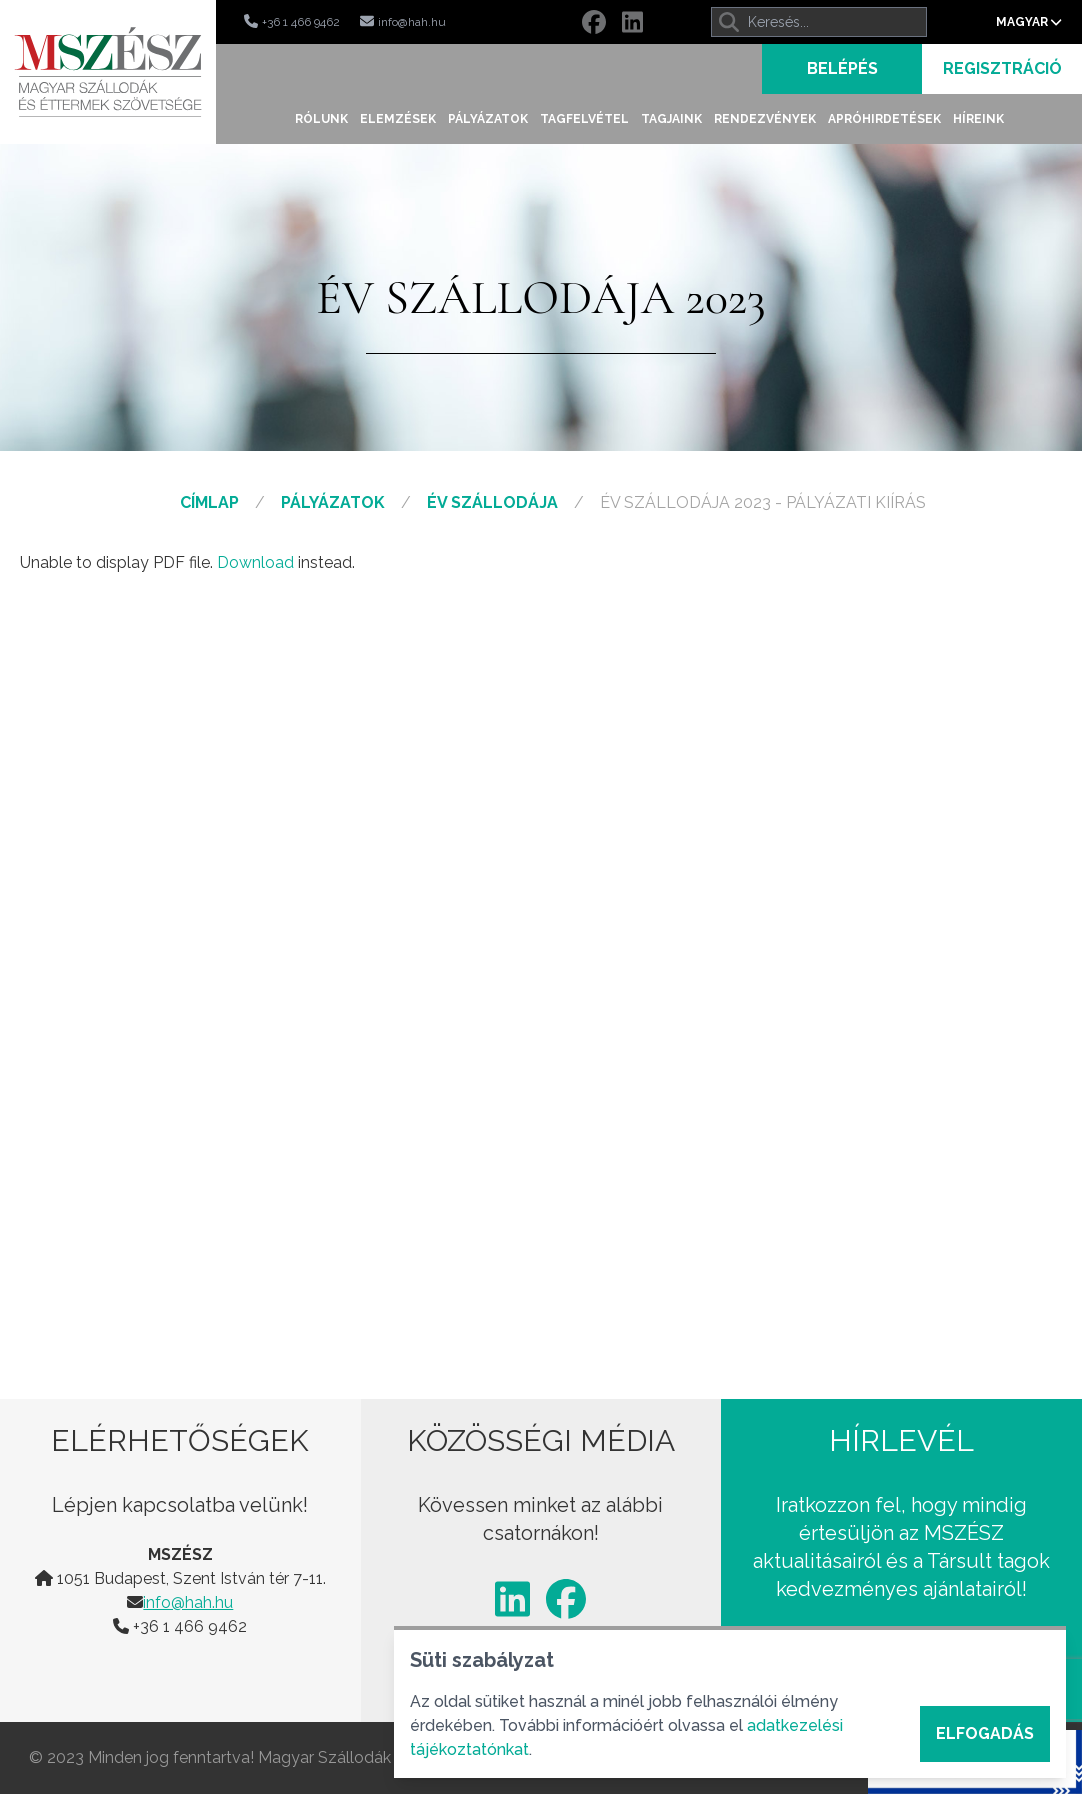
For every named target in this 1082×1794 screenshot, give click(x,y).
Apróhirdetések (884, 119)
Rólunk (321, 119)
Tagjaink (671, 119)
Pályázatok (488, 119)
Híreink (978, 119)
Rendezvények (765, 119)
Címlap (209, 502)
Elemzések (398, 119)
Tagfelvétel (584, 119)
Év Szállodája (492, 502)
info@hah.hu (188, 1602)
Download (255, 562)
